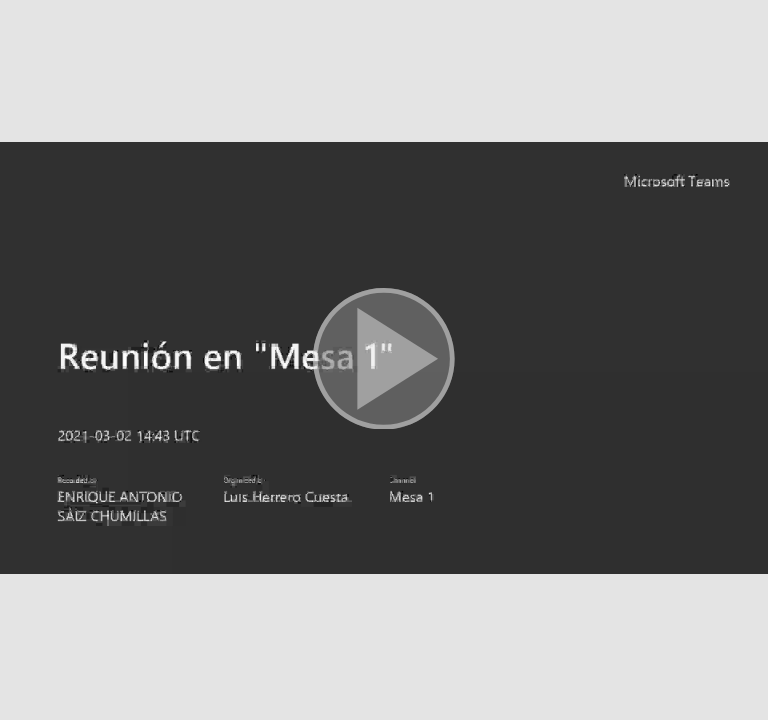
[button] (384, 360)
